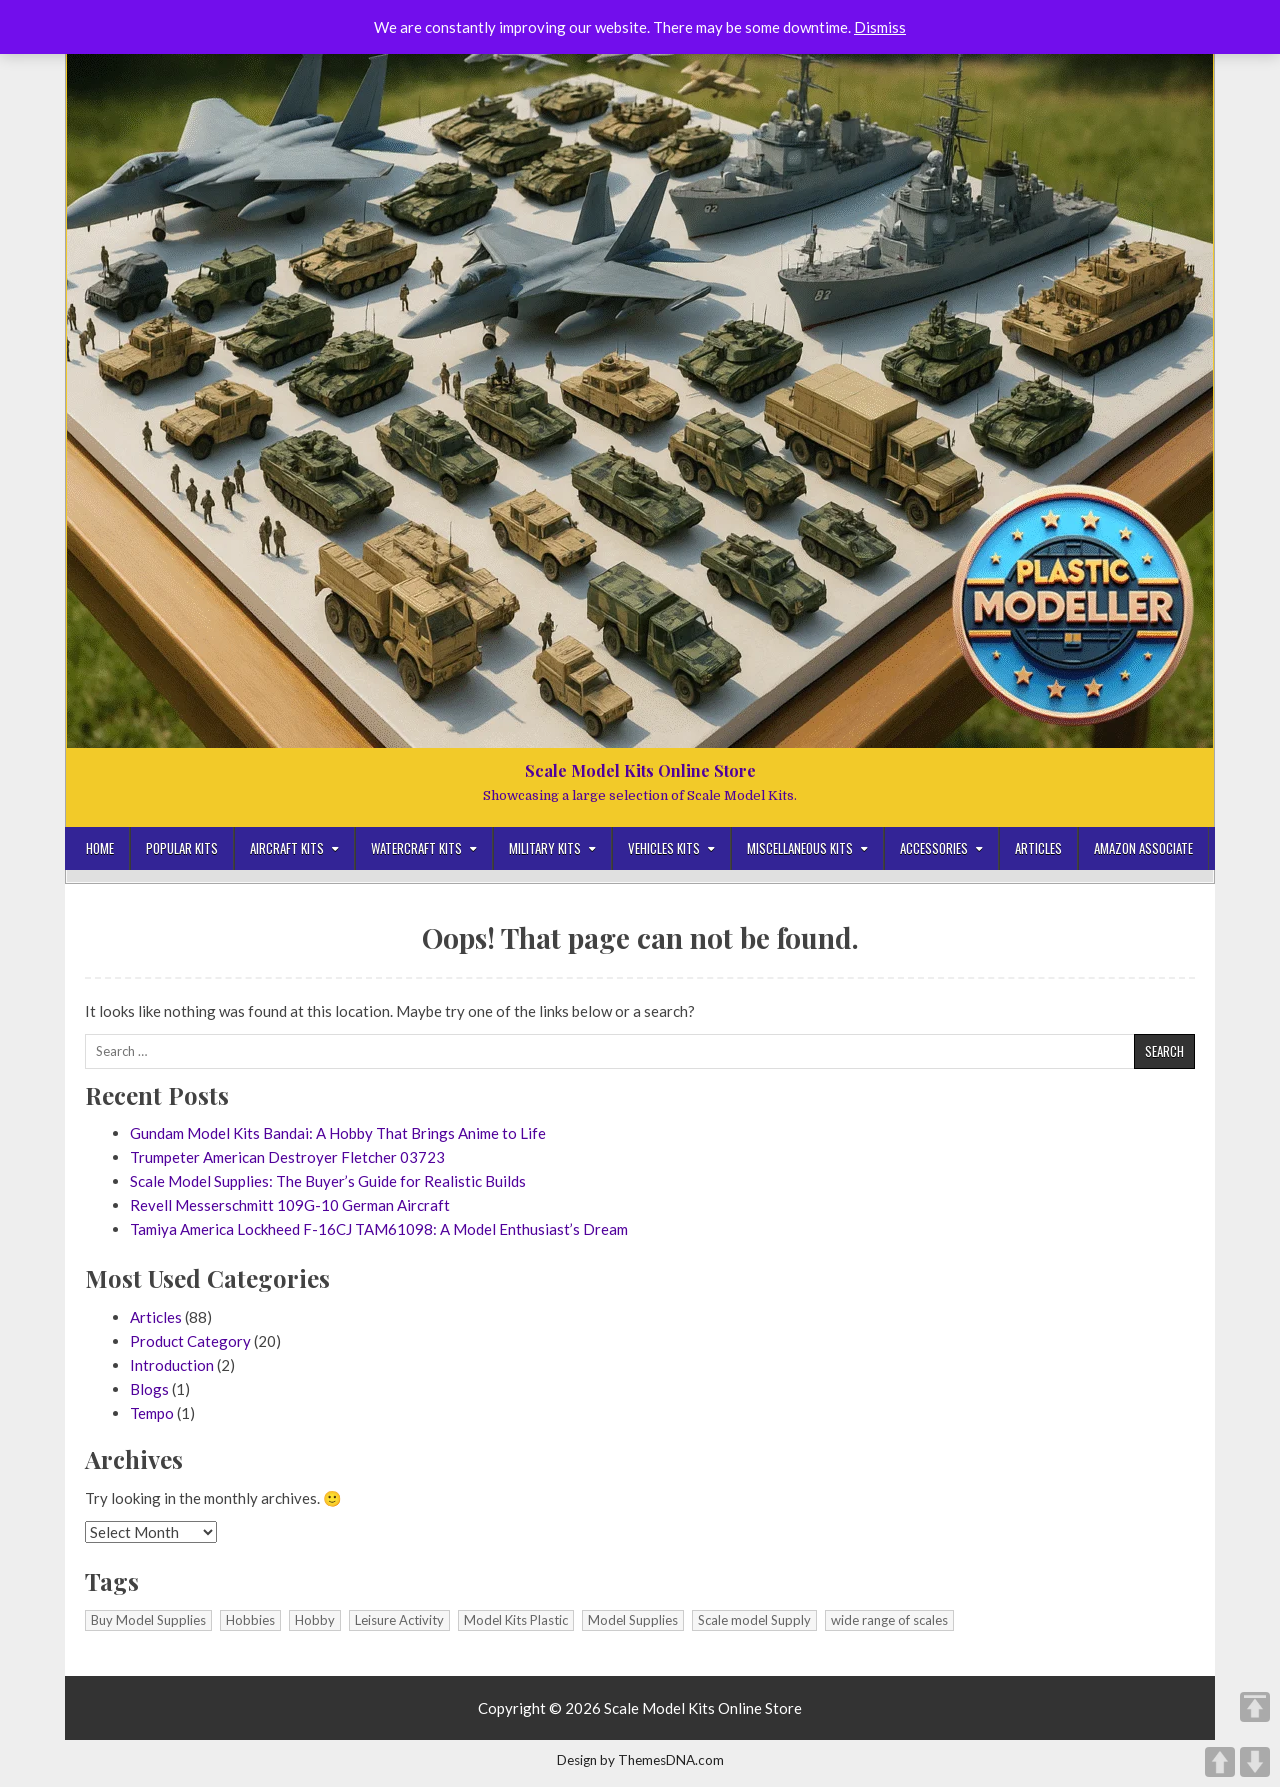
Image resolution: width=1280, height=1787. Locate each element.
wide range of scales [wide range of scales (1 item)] (889, 1620)
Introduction (172, 1365)
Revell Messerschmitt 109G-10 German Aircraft (290, 1205)
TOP (1255, 1707)
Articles (1038, 848)
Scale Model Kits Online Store (640, 770)
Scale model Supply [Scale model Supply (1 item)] (754, 1620)
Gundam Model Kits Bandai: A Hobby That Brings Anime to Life (338, 1133)
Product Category (190, 1341)
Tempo (152, 1413)
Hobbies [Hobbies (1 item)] (250, 1620)
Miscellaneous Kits (800, 848)
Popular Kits (182, 848)
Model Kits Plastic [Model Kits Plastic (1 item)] (516, 1620)
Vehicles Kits (664, 848)
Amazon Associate (1143, 848)
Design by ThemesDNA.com (640, 1760)
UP (1220, 1762)
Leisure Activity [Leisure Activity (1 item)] (399, 1620)
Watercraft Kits (416, 848)
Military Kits (545, 848)
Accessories (934, 848)
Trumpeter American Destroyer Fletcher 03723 (287, 1157)
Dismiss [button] (880, 27)
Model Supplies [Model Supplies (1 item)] (633, 1620)
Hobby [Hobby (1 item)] (315, 1620)
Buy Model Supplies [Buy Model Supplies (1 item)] (148, 1620)
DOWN (1255, 1762)
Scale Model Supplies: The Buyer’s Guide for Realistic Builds (328, 1181)
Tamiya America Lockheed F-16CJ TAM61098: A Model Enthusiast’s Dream (379, 1229)
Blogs (149, 1389)
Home (100, 848)
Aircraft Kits (287, 848)
